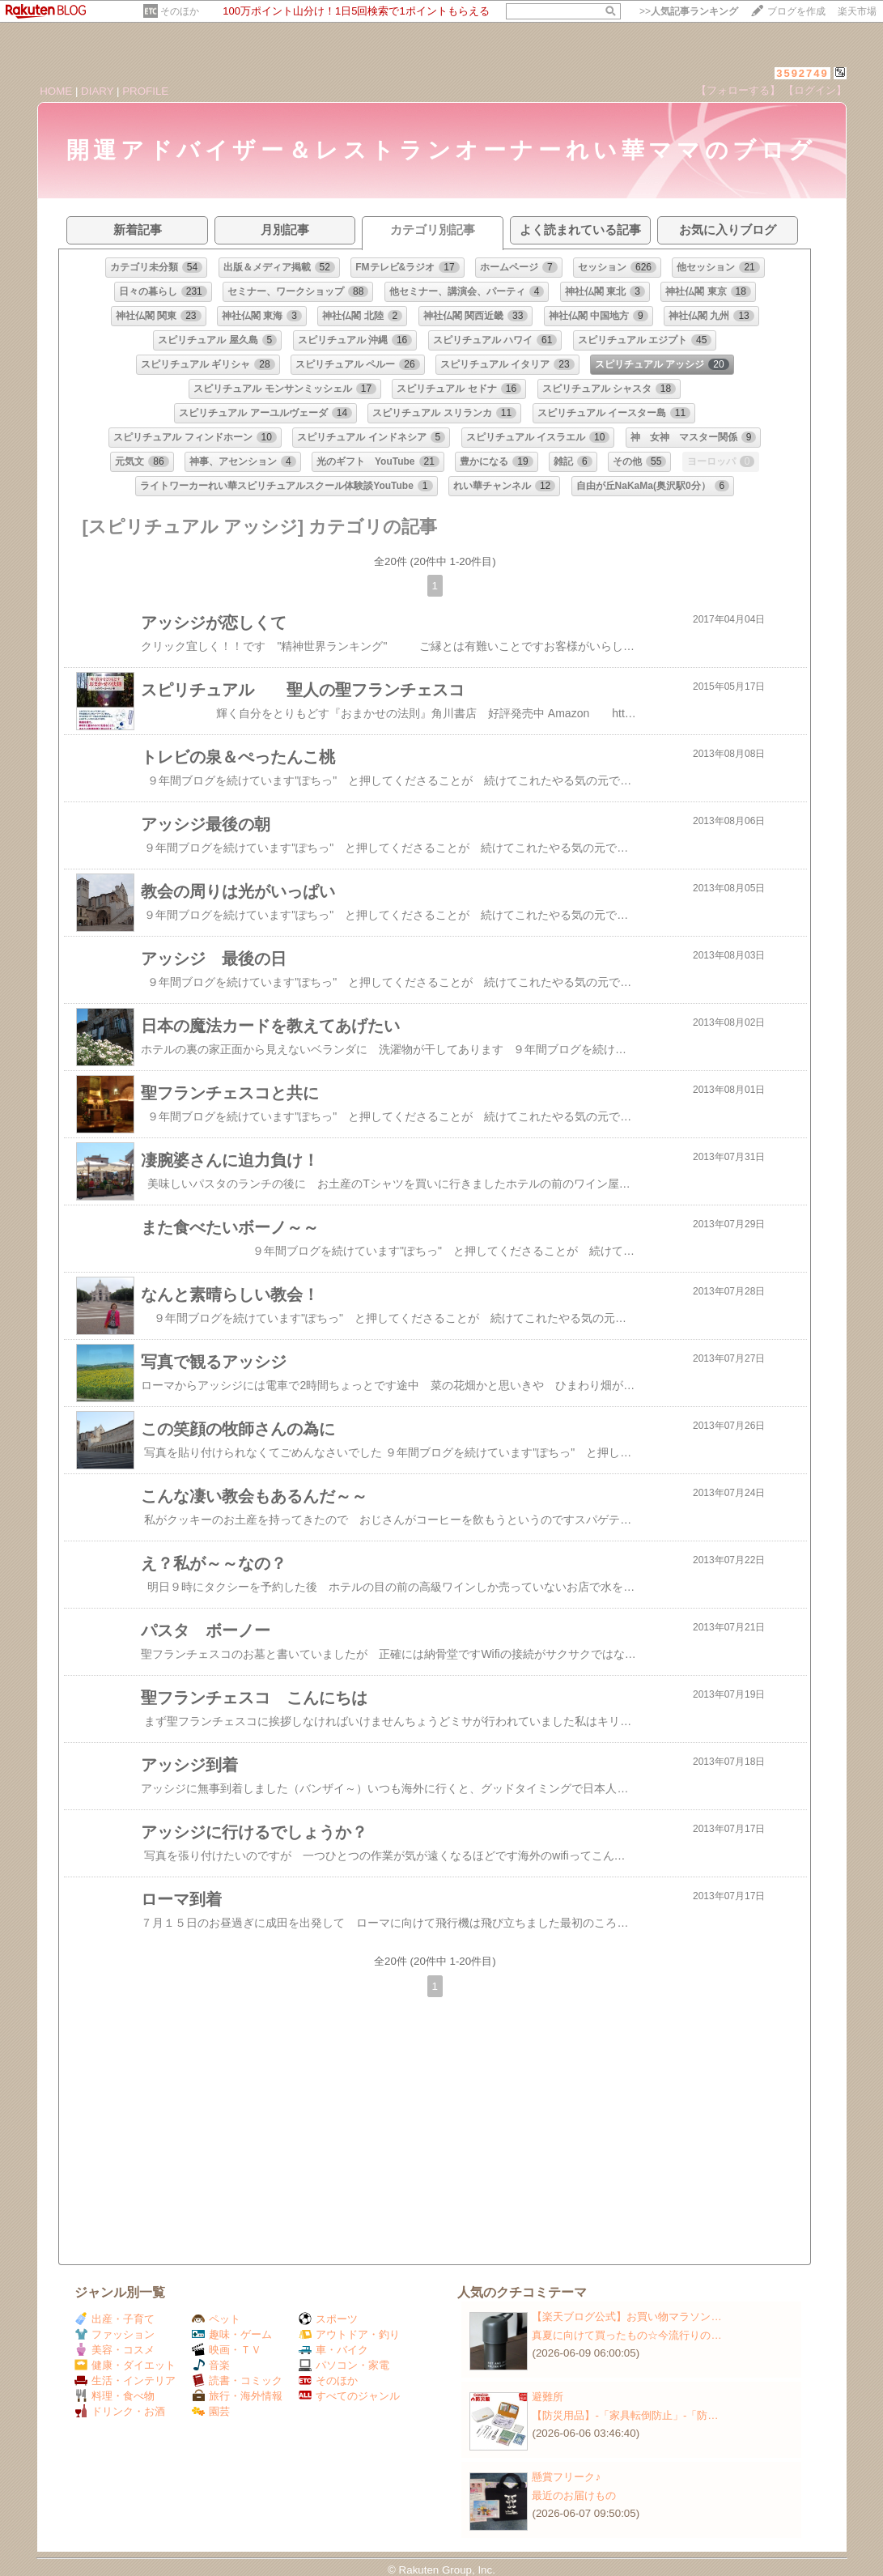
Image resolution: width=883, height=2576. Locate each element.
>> (688, 11)
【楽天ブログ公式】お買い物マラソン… (626, 2316)
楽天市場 (857, 11)
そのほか (179, 11)
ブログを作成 (796, 11)
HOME (56, 91)
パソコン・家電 (344, 2365)
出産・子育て (114, 2319)
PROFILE (145, 91)
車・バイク (333, 2350)
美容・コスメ (114, 2350)
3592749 (802, 73)
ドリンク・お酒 (119, 2411)
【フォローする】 (738, 90)
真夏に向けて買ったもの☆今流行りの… (626, 2335)
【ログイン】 (815, 90)
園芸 (211, 2411)
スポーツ (328, 2319)
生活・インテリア (125, 2380)
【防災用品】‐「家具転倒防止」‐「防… (625, 2415)
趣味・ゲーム (232, 2334)
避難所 (547, 2397)
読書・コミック (237, 2380)
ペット (216, 2319)
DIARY (97, 91)
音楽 (211, 2365)
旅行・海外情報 (237, 2396)
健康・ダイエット (125, 2365)
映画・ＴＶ (226, 2350)
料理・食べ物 (114, 2396)
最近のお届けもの (574, 2495)
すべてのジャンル (349, 2396)
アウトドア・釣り (349, 2334)
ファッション (114, 2334)
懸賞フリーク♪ (566, 2477)
